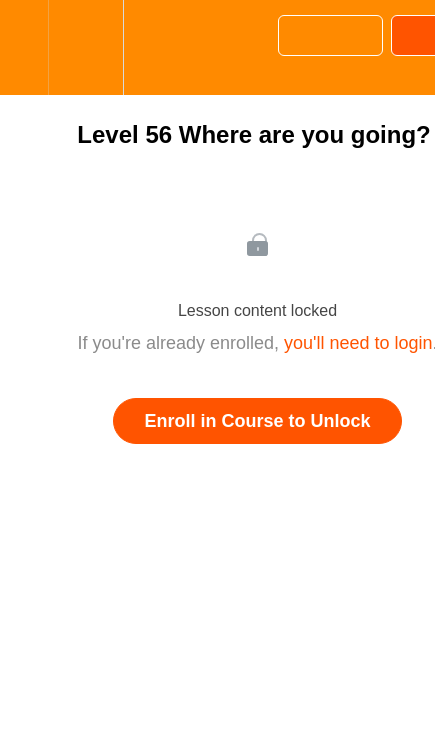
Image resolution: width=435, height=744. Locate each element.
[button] (24, 47)
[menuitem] (85, 47)
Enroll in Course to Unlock (257, 421)
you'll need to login (358, 343)
